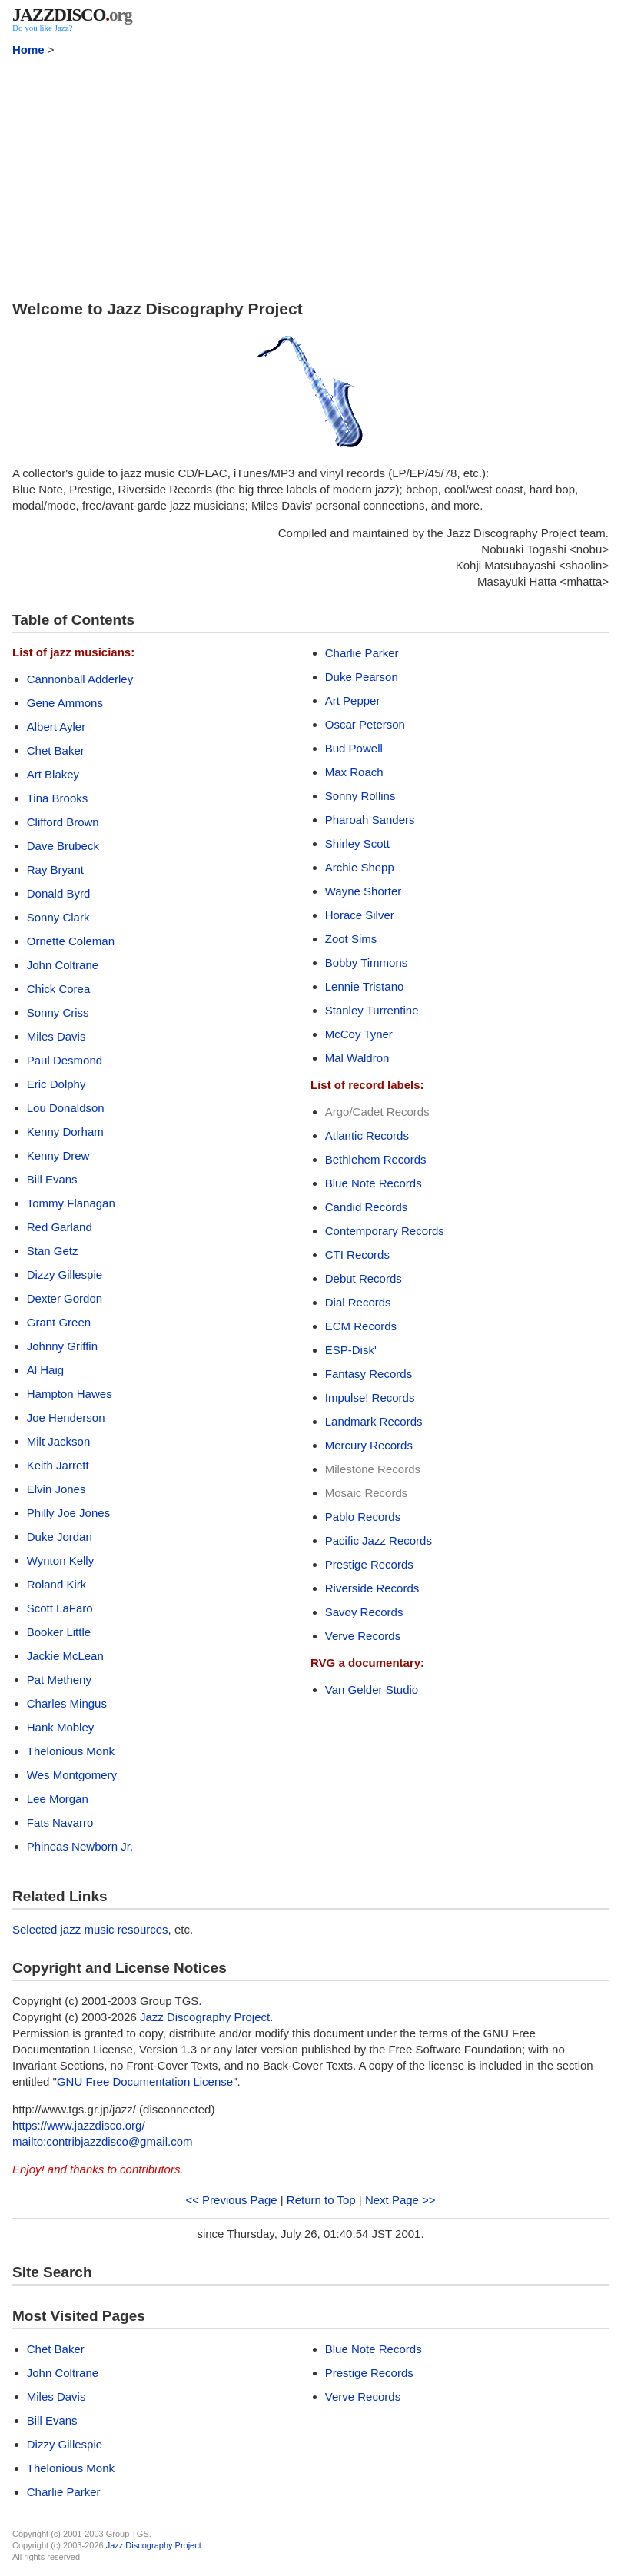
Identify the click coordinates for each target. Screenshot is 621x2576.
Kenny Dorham (65, 1131)
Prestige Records (369, 1564)
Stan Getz (52, 1250)
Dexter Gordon (64, 1298)
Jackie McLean (65, 1655)
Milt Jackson (59, 1441)
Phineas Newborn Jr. (80, 1846)
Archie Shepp (359, 867)
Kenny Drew (58, 1155)
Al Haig (45, 1369)
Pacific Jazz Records (378, 1540)
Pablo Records (362, 1516)
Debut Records (363, 1278)
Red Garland (59, 1226)
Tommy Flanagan (71, 1203)
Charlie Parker (362, 652)
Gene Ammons (65, 702)
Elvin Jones (56, 1488)
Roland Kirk (57, 1584)
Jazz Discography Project (205, 2016)
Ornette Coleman (71, 941)
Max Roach (354, 771)
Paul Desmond (64, 1060)
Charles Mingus (67, 1703)
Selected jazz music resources (90, 1929)
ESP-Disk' (351, 1349)
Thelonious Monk (71, 1751)
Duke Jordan (59, 1536)
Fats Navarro (60, 1822)
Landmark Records (374, 1421)
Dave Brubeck (63, 845)
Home (28, 49)
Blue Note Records (373, 1183)
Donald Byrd (59, 893)
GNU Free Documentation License (145, 2081)
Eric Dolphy (56, 1083)
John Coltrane (62, 964)
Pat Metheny (59, 1679)
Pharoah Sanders (370, 819)
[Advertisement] (310, 175)
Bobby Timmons (366, 962)
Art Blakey (53, 774)
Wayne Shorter (363, 891)
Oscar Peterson (365, 724)
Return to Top (321, 2199)
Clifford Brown (63, 821)
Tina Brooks (57, 798)
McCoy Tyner (359, 1034)
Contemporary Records (384, 1230)
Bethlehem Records (376, 1159)
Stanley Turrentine (372, 1010)
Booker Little (59, 1631)
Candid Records (366, 1206)
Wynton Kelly (60, 1560)
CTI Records (357, 1254)
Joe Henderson (66, 1417)
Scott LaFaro (60, 1608)
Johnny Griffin (62, 1346)
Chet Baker (56, 750)
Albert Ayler (56, 726)
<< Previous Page (231, 2199)
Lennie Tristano (364, 986)
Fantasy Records (368, 1373)
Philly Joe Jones (68, 1512)
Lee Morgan (57, 1798)
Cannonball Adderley (80, 678)
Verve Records (362, 1635)
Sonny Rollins (360, 795)
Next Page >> (400, 2199)
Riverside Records (372, 1588)
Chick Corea (59, 988)
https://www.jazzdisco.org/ (78, 2125)
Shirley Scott (357, 843)
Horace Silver (359, 914)
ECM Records (361, 1326)
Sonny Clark (58, 917)
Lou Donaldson (66, 1107)
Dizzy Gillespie (64, 1274)
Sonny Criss (58, 1012)
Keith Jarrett (58, 1465)
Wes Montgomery (72, 1774)
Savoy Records (364, 1611)
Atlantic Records (367, 1135)
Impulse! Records (370, 1397)
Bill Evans (52, 1179)
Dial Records (358, 1302)
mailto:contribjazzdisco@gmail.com (102, 2141)
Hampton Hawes (69, 1393)
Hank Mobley (61, 1727)
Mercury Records (369, 1445)
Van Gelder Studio (371, 1689)
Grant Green (59, 1322)
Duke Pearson (361, 676)
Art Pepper (352, 700)
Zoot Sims (351, 938)
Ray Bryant (55, 869)
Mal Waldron (357, 1057)
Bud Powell (354, 748)
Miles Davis (56, 1036)
